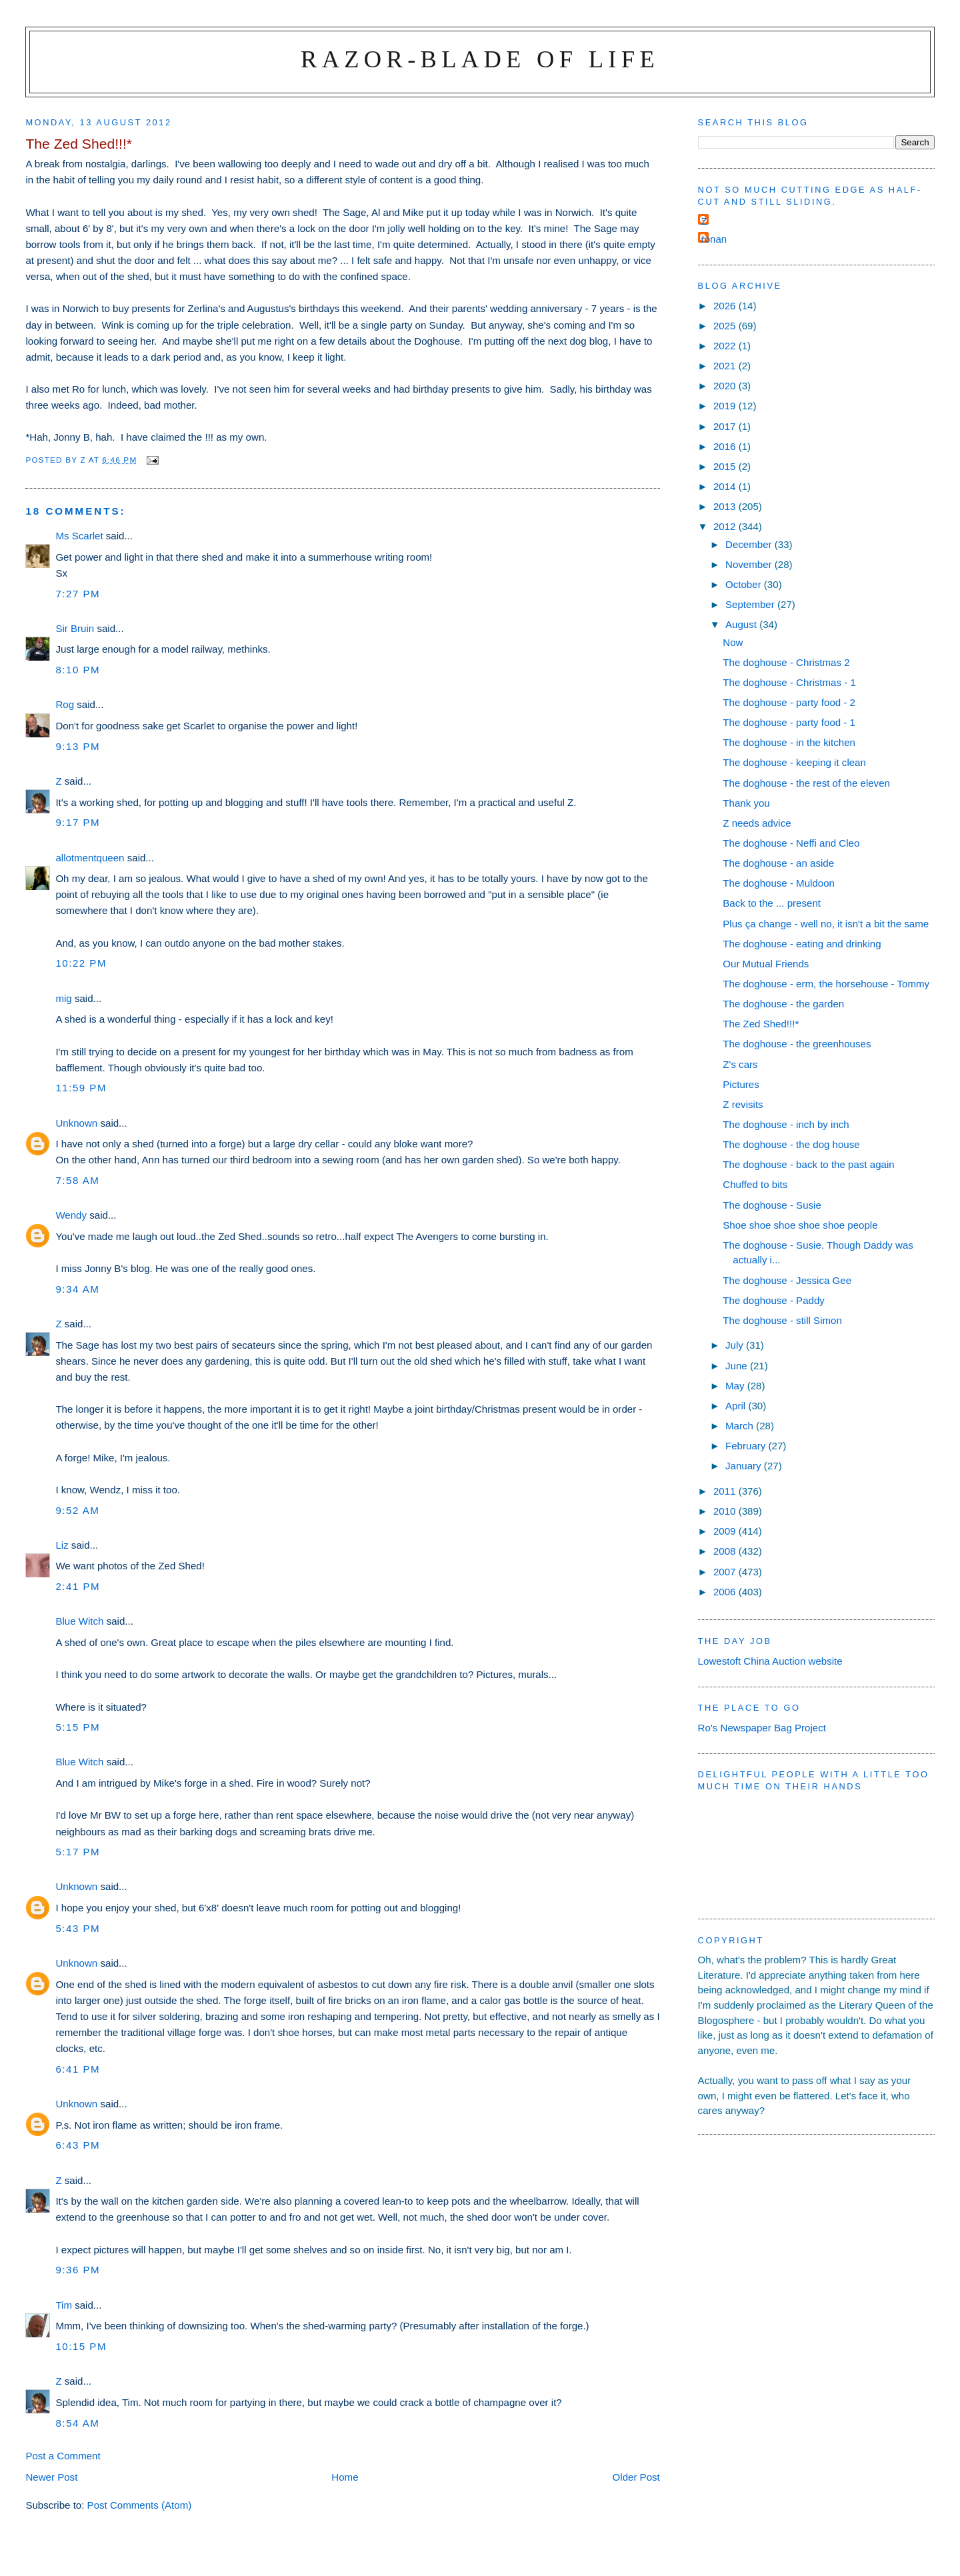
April (736, 1405)
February (747, 1445)
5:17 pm (77, 1851)
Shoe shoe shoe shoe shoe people (800, 1225)
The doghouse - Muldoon (779, 883)
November (750, 564)
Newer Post (51, 2477)
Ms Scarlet (79, 535)
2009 (726, 1531)
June (737, 1365)
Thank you (746, 803)
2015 (726, 466)
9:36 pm (77, 2269)
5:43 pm (77, 1928)
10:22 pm (81, 963)
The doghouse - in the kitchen (789, 742)
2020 (726, 385)
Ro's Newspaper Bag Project (762, 1727)
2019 (726, 405)
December (750, 544)
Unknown (76, 1123)
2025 (726, 325)
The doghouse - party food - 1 (789, 722)
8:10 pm (77, 669)
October (744, 584)
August (742, 624)
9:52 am (77, 1510)
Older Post (636, 2477)
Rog (64, 704)
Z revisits (743, 1104)
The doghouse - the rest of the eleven (806, 783)
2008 (726, 1551)
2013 (726, 506)
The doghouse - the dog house (791, 1144)
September (751, 604)
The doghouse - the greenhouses (797, 1043)
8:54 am (77, 2423)
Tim (63, 2305)
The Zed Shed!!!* (761, 1023)
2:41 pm (77, 1586)
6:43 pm (77, 2145)
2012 (726, 526)
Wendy (71, 1215)
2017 (726, 426)
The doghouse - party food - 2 (789, 702)
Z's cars (740, 1064)
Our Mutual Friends (766, 963)
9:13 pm (77, 746)
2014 (726, 486)
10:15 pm (81, 2346)
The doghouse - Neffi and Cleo (791, 843)
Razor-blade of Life (480, 59)
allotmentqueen (89, 857)
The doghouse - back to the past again (808, 1164)
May (736, 1385)
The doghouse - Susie (772, 1205)
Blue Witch (79, 1621)
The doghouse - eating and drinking (802, 943)
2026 (726, 305)
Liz (61, 1545)
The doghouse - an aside (778, 863)
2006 (726, 1591)
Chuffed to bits (755, 1184)
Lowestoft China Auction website (770, 1661)
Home (344, 2477)
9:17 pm (77, 822)
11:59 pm (81, 1087)
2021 (726, 365)
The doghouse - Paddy (774, 1300)
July (735, 1345)
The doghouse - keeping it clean (794, 762)
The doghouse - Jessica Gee (787, 1280)
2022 (726, 345)
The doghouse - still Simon (782, 1320)
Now (733, 642)
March (740, 1425)
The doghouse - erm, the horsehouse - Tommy (826, 983)
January (744, 1465)
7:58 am (77, 1180)
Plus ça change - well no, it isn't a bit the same (826, 923)
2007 (726, 1571)
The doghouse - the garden (783, 1003)
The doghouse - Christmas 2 (786, 662)
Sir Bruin (74, 628)
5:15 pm (77, 1727)
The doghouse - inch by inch (786, 1124)
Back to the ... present (772, 903)
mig (63, 998)
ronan (714, 239)
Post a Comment (62, 2455)
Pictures (741, 1084)
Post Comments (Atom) (139, 2505)
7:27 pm (77, 593)
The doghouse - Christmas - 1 (789, 682)
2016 (726, 446)
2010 (726, 1511)
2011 (726, 1491)
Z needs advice (757, 823)
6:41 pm (77, 2069)
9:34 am (77, 1289)
